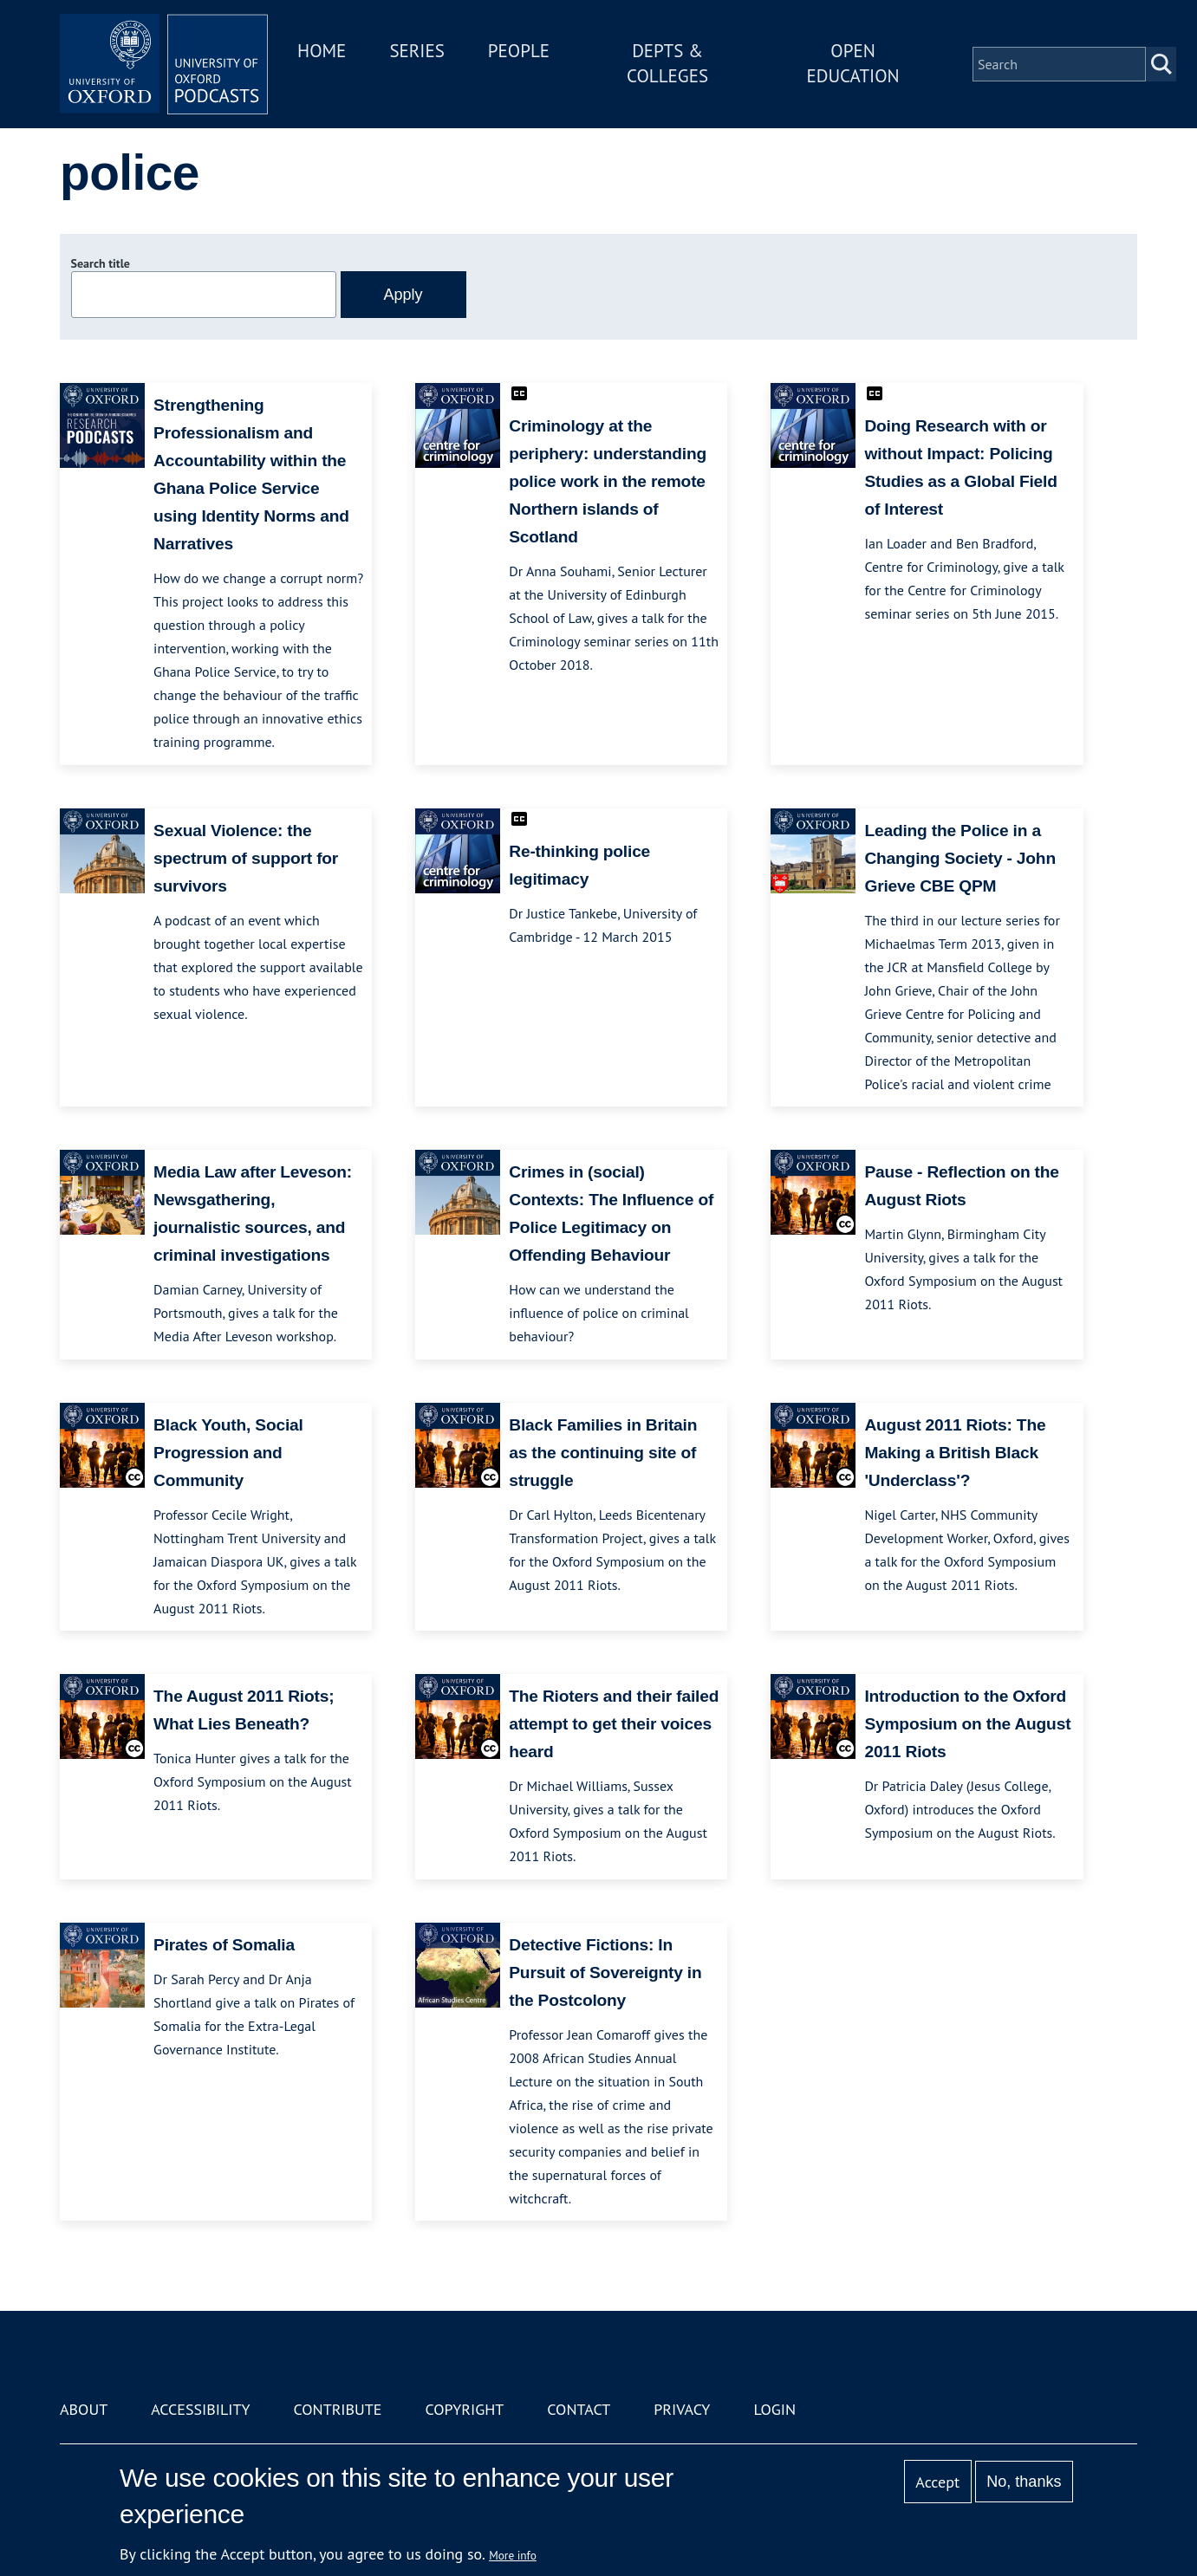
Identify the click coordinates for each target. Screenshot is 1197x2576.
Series (416, 50)
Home (321, 50)
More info (513, 2555)
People (519, 50)
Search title (100, 263)
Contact (578, 2409)
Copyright (464, 2409)
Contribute (337, 2409)
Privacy (682, 2409)
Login (774, 2409)
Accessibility (200, 2409)
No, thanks (1023, 2481)
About (83, 2409)
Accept (937, 2482)
